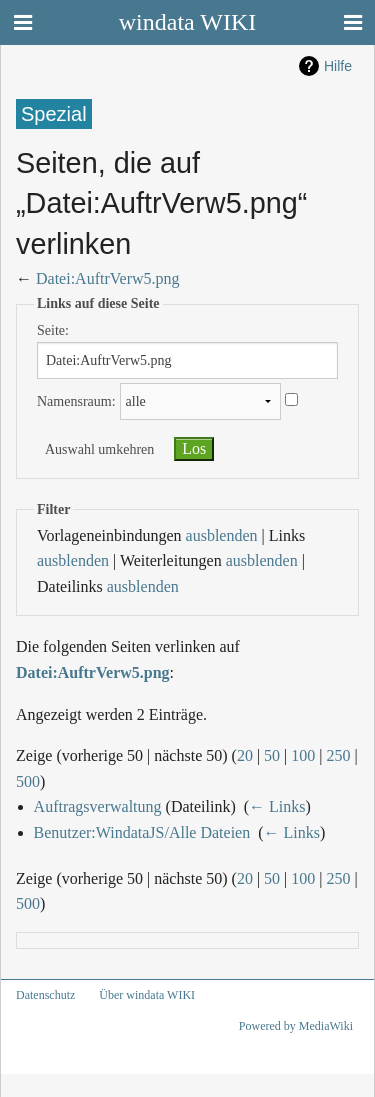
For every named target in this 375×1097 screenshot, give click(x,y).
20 (245, 755)
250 (339, 755)
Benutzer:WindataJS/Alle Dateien (142, 832)
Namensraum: (76, 401)
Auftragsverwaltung (98, 806)
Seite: (53, 330)
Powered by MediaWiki (296, 1026)
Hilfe (338, 66)
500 (28, 781)
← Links (277, 806)
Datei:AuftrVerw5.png (108, 278)
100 (303, 755)
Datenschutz (45, 995)
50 (272, 755)
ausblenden (222, 535)
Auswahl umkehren (99, 449)
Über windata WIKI (147, 995)
